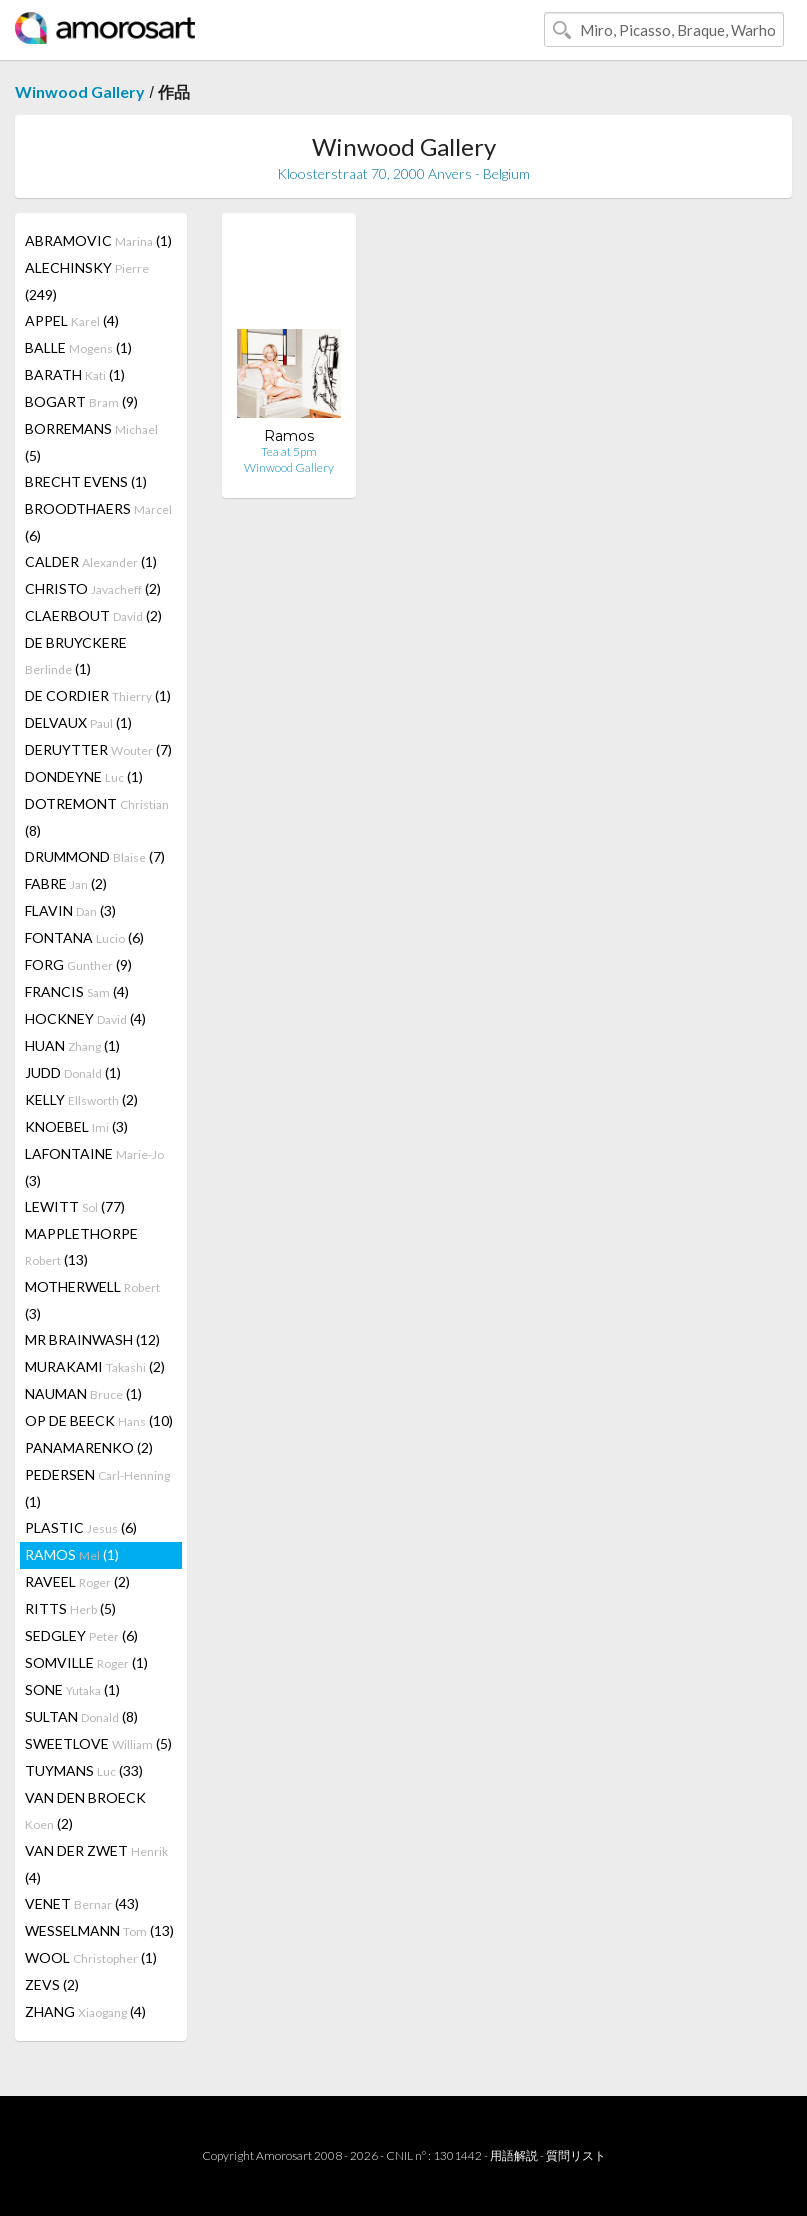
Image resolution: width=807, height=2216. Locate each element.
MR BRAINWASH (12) (92, 1339)
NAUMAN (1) (83, 1393)
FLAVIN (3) (70, 910)
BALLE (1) (78, 347)
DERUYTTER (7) (98, 749)
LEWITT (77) (75, 1206)
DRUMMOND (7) (95, 856)
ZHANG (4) (85, 2011)
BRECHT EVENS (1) (86, 481)
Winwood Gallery (80, 91)
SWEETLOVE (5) (98, 1743)
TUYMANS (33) (84, 1770)
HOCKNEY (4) (85, 1018)
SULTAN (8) (81, 1716)
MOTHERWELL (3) (92, 1300)
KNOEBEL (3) (76, 1126)
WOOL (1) (91, 1957)
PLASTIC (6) (81, 1527)
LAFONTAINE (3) (94, 1167)
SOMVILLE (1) (86, 1662)
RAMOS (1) (72, 1554)
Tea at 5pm (289, 451)
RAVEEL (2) (77, 1581)
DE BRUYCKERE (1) (76, 655)
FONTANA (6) (84, 937)
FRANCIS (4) (77, 991)
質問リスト (576, 2155)
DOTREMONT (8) (97, 817)
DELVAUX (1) (78, 722)
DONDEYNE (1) (84, 776)
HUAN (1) (72, 1045)
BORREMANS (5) (91, 442)
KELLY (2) (81, 1099)
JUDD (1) (73, 1072)
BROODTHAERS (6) (98, 522)
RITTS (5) (70, 1608)
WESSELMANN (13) (99, 1930)
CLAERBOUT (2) (93, 615)
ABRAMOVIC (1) (98, 240)
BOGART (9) (81, 401)
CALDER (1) (91, 561)
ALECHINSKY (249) (87, 281)
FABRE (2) (66, 883)
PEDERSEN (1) (97, 1488)
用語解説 (514, 2155)
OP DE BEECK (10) (99, 1420)
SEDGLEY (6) (81, 1635)
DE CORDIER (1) (98, 695)
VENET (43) (82, 1903)
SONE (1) (72, 1689)
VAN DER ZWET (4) (96, 1864)
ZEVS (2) (52, 1984)
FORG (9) (78, 964)
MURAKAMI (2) (95, 1366)
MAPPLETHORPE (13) (81, 1246)
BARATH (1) (75, 374)
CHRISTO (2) (93, 588)
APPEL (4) (72, 320)
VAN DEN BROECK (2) (85, 1810)
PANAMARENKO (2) (89, 1447)
